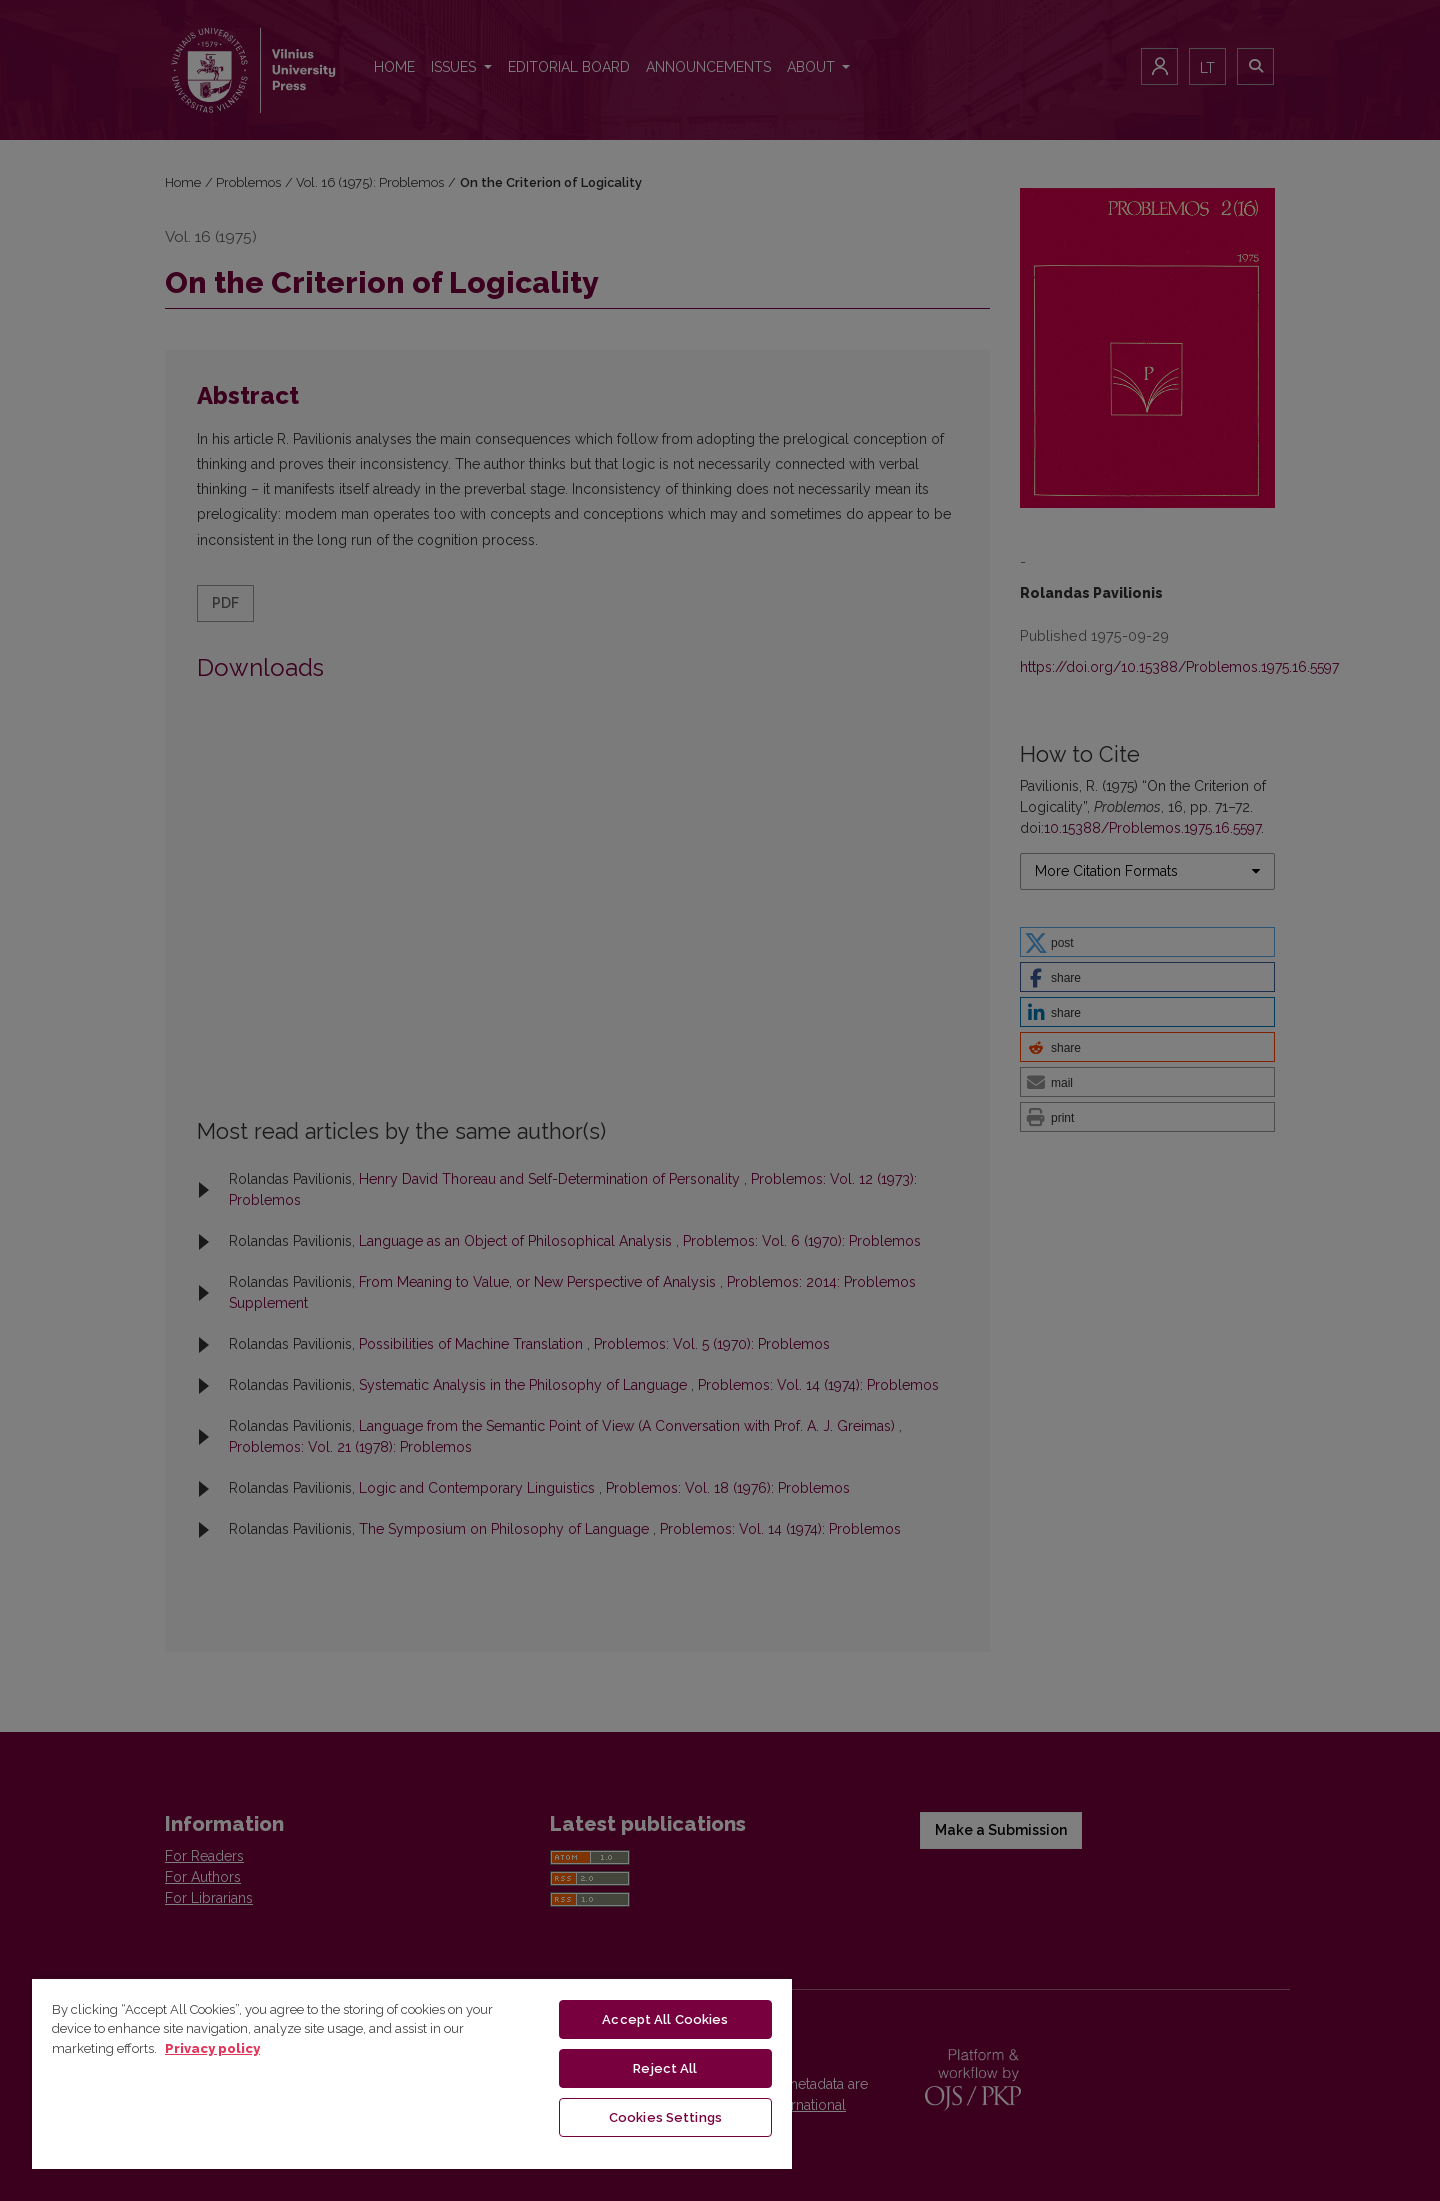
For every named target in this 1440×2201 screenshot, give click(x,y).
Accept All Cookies (665, 2019)
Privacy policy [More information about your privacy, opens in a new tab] (212, 2048)
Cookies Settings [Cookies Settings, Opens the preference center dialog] (665, 2117)
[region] (412, 2073)
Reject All (665, 2068)
